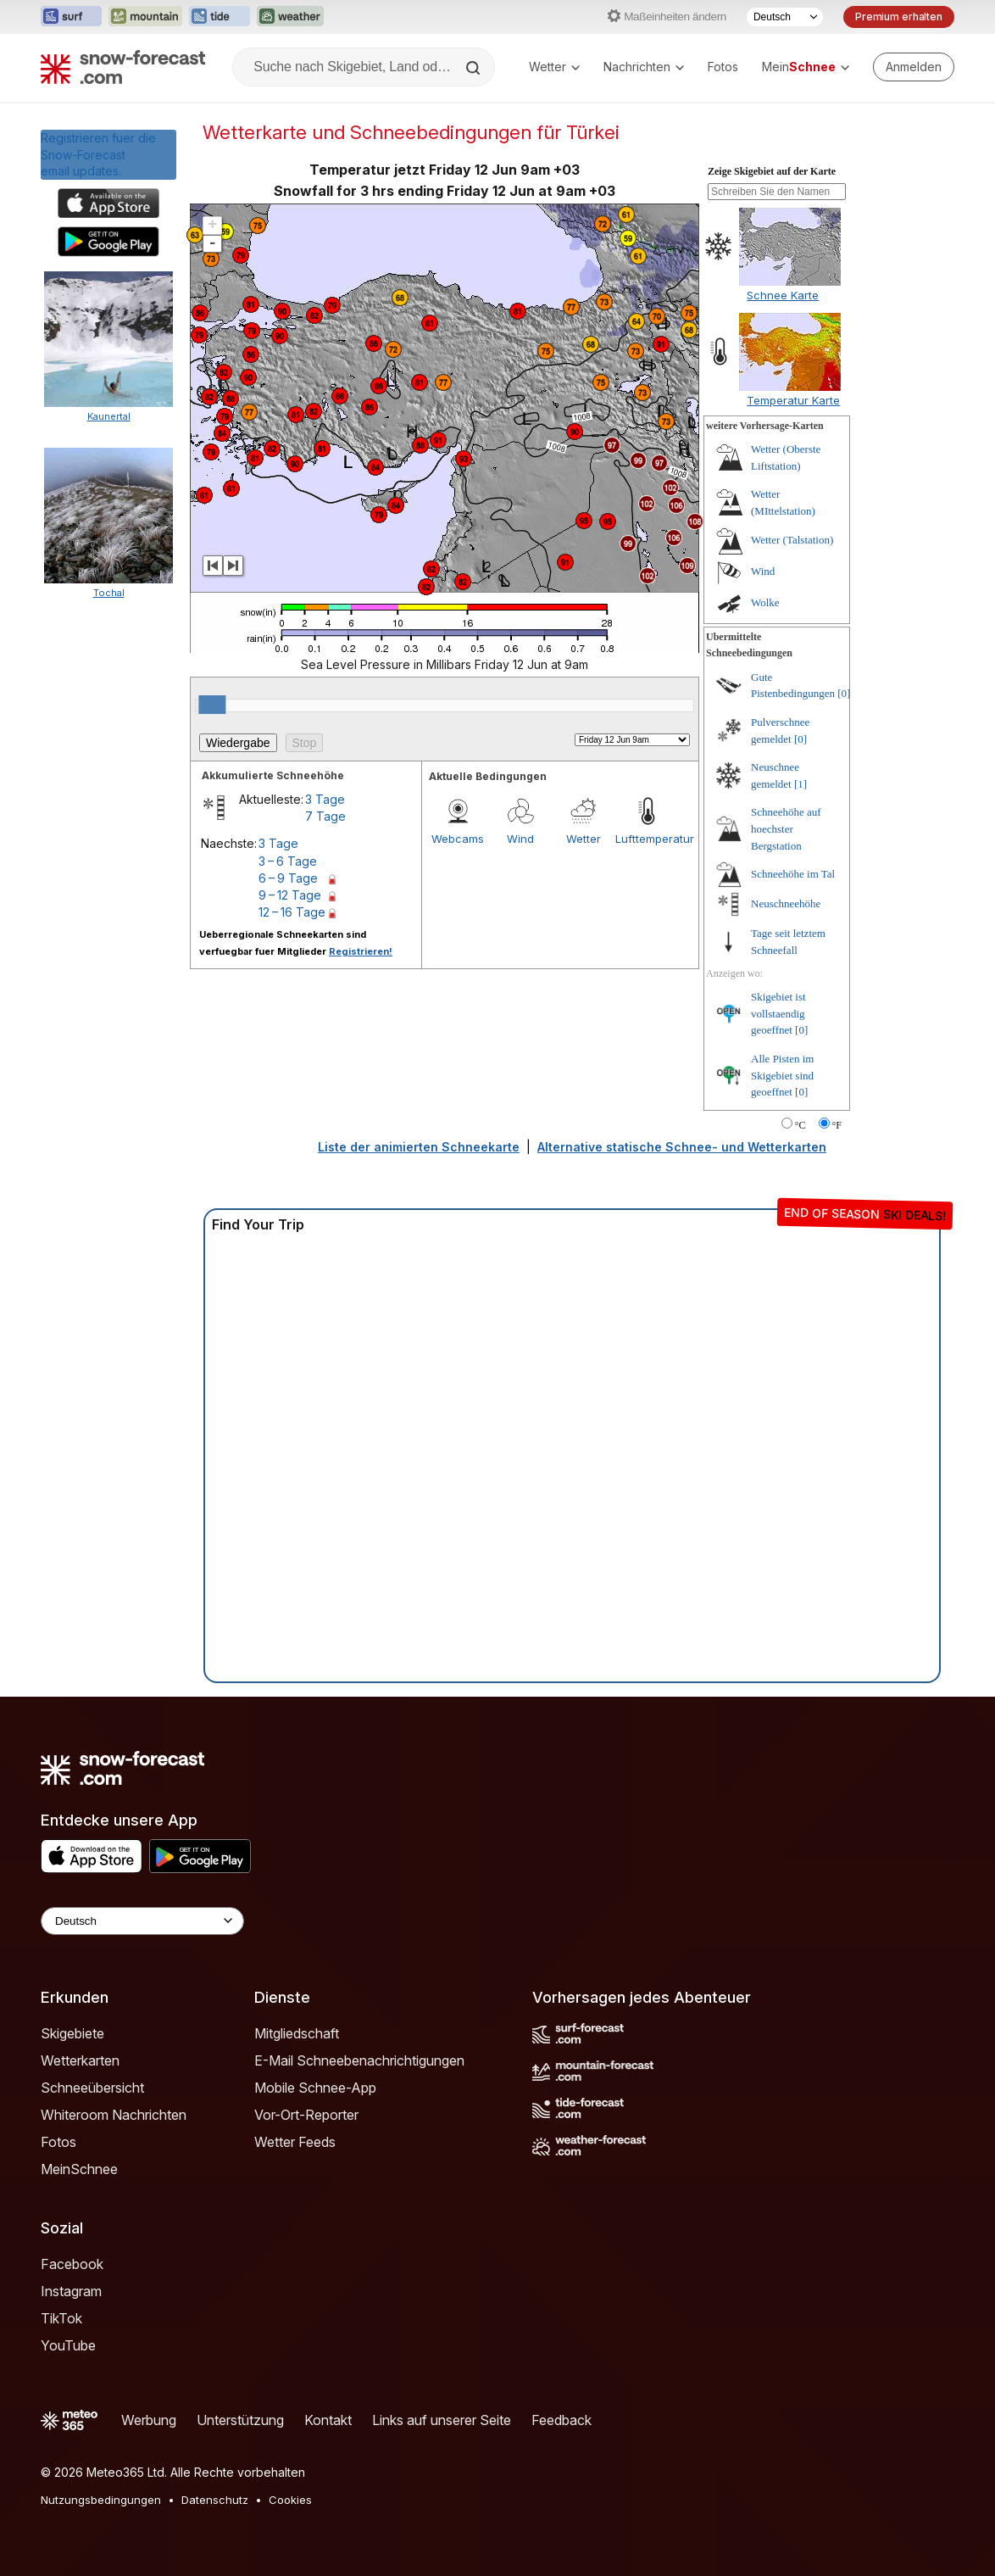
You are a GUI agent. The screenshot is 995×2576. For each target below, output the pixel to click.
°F (837, 1125)
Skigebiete (72, 2033)
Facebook (72, 2263)
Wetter (554, 66)
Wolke (765, 602)
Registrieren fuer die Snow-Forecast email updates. (98, 154)
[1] (800, 784)
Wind (520, 838)
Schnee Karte (783, 295)
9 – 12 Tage (289, 895)
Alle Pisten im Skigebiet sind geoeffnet (782, 1075)
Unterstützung (240, 2420)
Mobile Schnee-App (315, 2087)
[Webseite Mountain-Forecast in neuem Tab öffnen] (145, 17)
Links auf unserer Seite (441, 2420)
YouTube (68, 2345)
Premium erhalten (898, 16)
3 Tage (325, 799)
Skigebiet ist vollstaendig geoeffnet (778, 1013)
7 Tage (325, 816)
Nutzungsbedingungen (101, 2499)
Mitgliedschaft (296, 2033)
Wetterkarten (80, 2060)
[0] (843, 693)
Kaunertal (109, 416)
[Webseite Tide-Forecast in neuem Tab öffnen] (219, 17)
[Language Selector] (142, 1921)
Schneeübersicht (92, 2087)
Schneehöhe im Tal (793, 873)
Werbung (148, 2420)
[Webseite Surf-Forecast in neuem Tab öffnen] (71, 17)
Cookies (290, 2499)
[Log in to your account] (913, 67)
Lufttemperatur (646, 838)
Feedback (561, 2420)
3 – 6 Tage (287, 861)
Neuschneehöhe (785, 903)
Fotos (723, 66)
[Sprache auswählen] (785, 17)
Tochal (109, 593)
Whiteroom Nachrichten (113, 2114)
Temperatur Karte (793, 400)
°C (800, 1125)
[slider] (211, 704)
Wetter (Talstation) (792, 539)
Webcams (457, 838)
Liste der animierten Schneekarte (419, 1147)
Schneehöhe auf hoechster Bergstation (786, 828)
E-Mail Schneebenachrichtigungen (359, 2060)
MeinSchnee (79, 2169)
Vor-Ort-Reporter (306, 2114)
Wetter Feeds (295, 2141)
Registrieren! (360, 951)
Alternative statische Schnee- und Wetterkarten (681, 1147)
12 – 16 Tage (291, 912)
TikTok (61, 2318)
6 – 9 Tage (288, 878)
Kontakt (328, 2420)
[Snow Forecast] (123, 67)
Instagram (71, 2291)
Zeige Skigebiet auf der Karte (772, 171)
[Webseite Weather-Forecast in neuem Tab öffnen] (290, 17)
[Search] (474, 67)
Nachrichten (643, 66)
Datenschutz (214, 2499)
